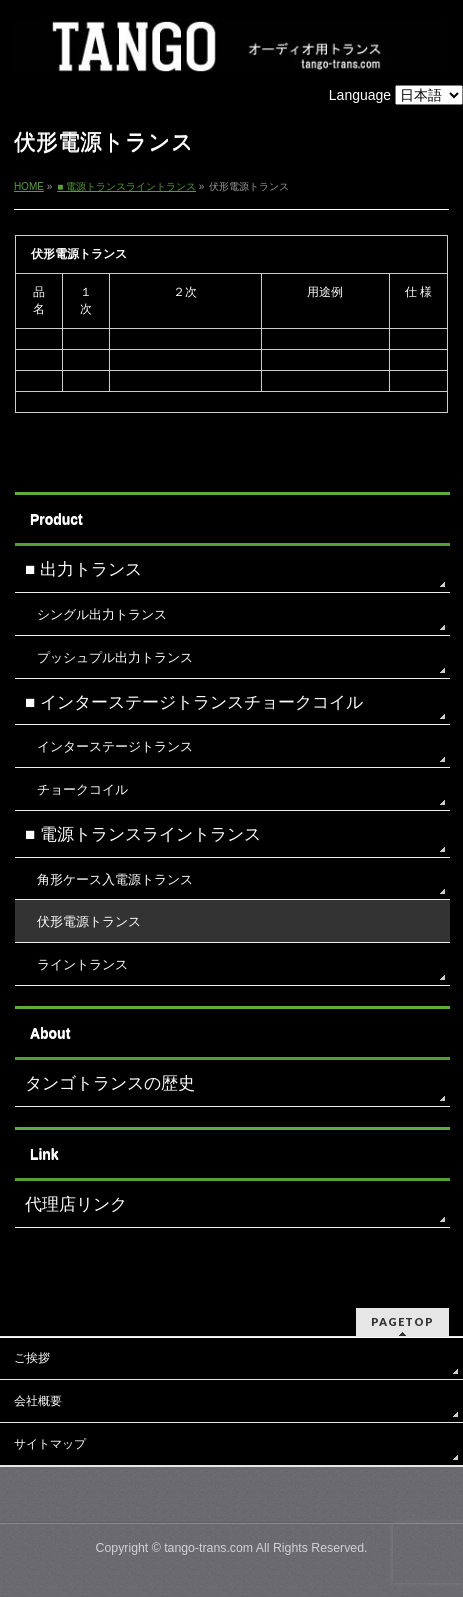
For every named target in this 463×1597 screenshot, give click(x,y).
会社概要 (38, 1401)
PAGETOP (402, 1321)
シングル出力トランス (102, 614)
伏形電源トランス (89, 921)
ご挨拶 (32, 1358)
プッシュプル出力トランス (115, 657)
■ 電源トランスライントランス (143, 834)
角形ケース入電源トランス (115, 879)
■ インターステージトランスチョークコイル (194, 702)
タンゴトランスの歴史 (110, 1083)
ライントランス (82, 964)
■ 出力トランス (83, 569)
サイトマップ (50, 1444)
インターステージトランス (115, 746)
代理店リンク (76, 1204)
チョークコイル (82, 789)
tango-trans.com (208, 1548)
